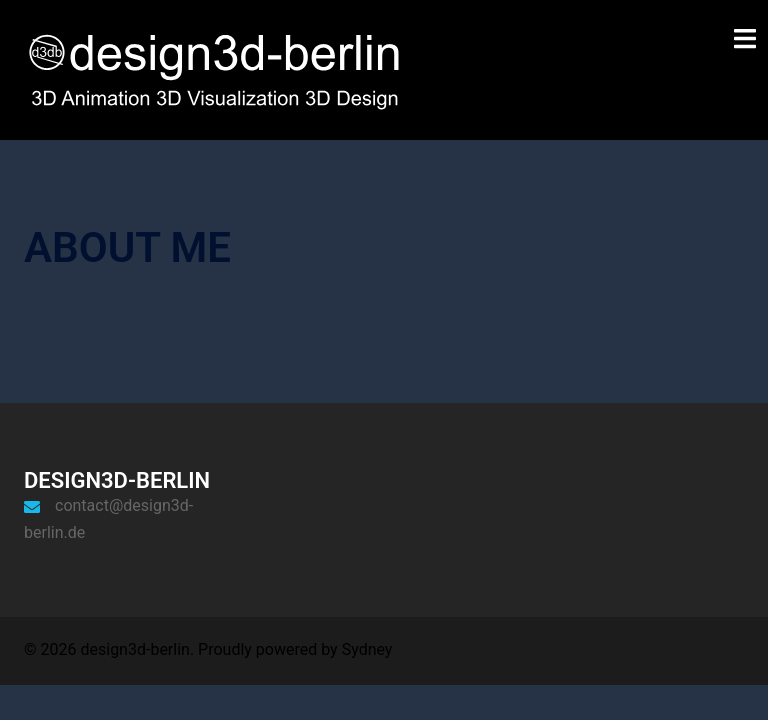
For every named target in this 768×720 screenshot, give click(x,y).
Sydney (367, 649)
